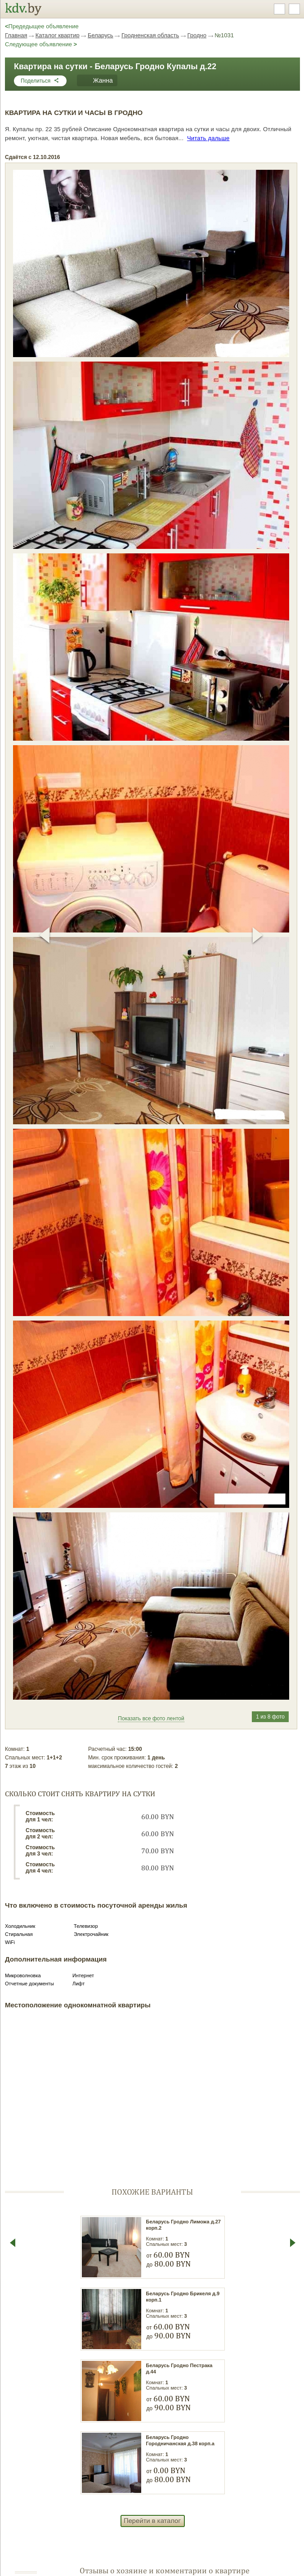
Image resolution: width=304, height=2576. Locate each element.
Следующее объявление (41, 44)
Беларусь (100, 35)
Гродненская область (150, 35)
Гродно (196, 35)
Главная (16, 35)
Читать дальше (208, 138)
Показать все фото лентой (151, 1718)
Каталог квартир (58, 35)
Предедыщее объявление (42, 26)
